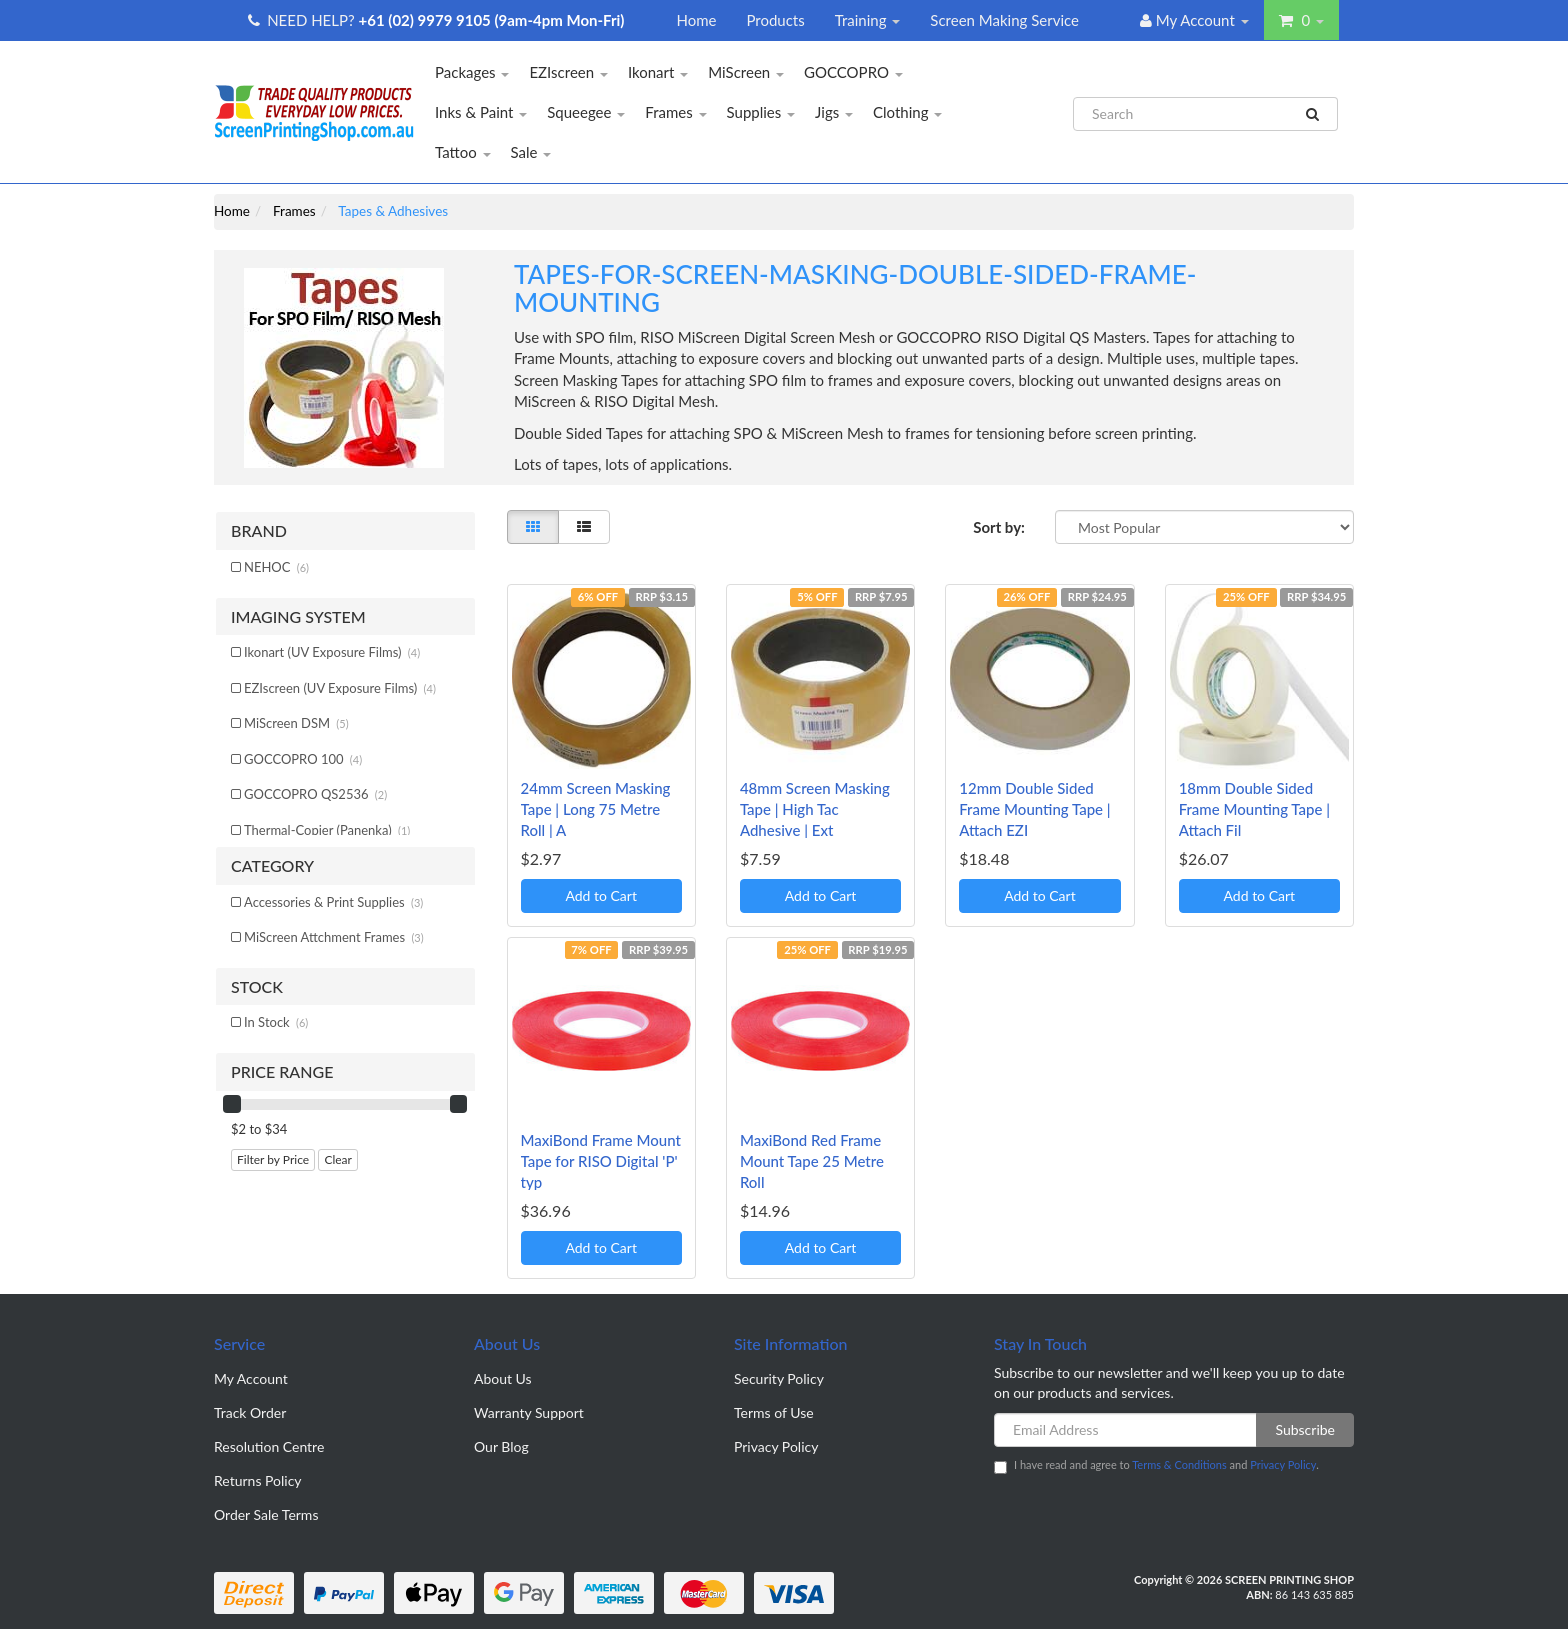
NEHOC (276, 567)
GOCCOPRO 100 (303, 759)
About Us (503, 1378)
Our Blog (501, 1446)
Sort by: (999, 527)
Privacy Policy (776, 1446)
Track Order (250, 1412)
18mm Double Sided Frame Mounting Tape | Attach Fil (1254, 809)
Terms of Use (774, 1412)
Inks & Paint (481, 112)
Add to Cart (601, 895)
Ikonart (658, 72)
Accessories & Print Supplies (333, 902)
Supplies (761, 112)
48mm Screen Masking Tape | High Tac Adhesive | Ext (815, 809)
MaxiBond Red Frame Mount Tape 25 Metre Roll (812, 1161)
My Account (251, 1378)
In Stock (276, 1022)
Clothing (907, 112)
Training (868, 20)
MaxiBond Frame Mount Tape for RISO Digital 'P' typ (601, 1161)
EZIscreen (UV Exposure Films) (340, 688)
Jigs (834, 112)
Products (775, 20)
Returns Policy (258, 1480)
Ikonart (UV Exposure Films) (332, 652)
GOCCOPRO (853, 72)
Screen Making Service (1004, 20)
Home (696, 20)
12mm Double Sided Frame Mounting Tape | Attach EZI (1034, 809)
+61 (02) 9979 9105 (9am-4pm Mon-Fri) (492, 20)
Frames (675, 112)
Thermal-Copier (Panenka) (327, 830)
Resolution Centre (269, 1446)
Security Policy (779, 1378)
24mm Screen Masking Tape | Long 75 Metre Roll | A (596, 809)
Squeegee (586, 112)
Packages (472, 72)
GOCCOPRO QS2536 (315, 794)
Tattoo (463, 152)
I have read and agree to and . (1156, 1466)
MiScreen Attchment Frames (334, 937)
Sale (531, 152)
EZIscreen (568, 72)
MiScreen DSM (296, 723)
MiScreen (746, 72)
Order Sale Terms (266, 1514)
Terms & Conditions (1179, 1464)
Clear (338, 1159)
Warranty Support (529, 1412)
